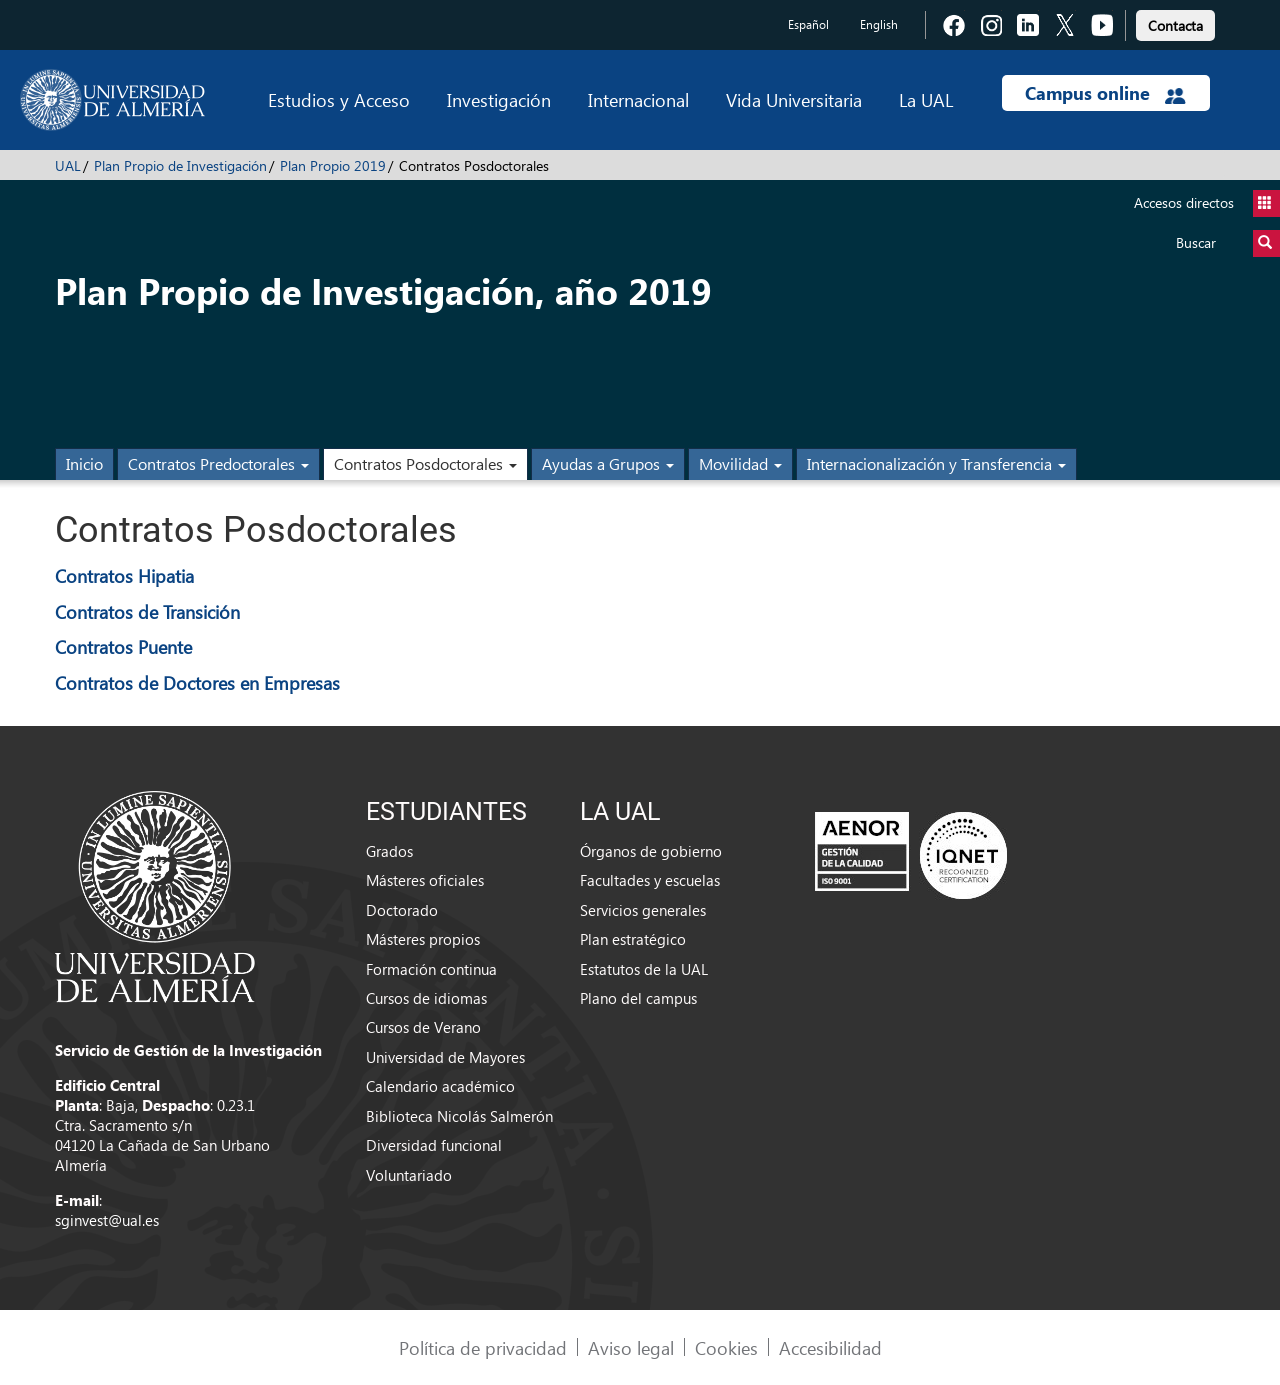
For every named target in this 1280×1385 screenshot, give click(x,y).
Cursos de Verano (423, 1027)
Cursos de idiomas (426, 998)
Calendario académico (440, 1086)
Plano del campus (638, 998)
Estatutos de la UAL (644, 969)
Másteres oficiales (425, 880)
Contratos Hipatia (124, 575)
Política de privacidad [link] (483, 1347)
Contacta (1175, 25)
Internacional (638, 99)
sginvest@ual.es (107, 1220)
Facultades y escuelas (650, 880)
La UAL (926, 99)
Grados (389, 851)
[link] (1175, 22)
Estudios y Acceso (339, 99)
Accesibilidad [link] (830, 1347)
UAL (68, 165)
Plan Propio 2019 (333, 165)
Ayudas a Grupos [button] (608, 463)
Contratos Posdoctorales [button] (425, 463)
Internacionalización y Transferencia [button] (936, 463)
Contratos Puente (123, 646)
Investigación (499, 99)
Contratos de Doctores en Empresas (197, 682)
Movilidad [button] (740, 463)
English (879, 24)
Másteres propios (423, 939)
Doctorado (402, 910)
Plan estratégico (633, 939)
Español (808, 24)
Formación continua (431, 969)
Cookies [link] (726, 1347)
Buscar (1228, 243)
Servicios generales (643, 910)
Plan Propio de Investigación (180, 165)
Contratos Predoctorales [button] (218, 463)
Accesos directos (1207, 203)
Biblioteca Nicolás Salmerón (459, 1116)
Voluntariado (409, 1175)
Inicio (84, 463)
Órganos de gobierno (651, 851)
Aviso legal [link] (631, 1347)
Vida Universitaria (794, 99)
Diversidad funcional (434, 1145)
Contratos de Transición (147, 611)
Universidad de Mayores (445, 1057)
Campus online (1105, 93)
